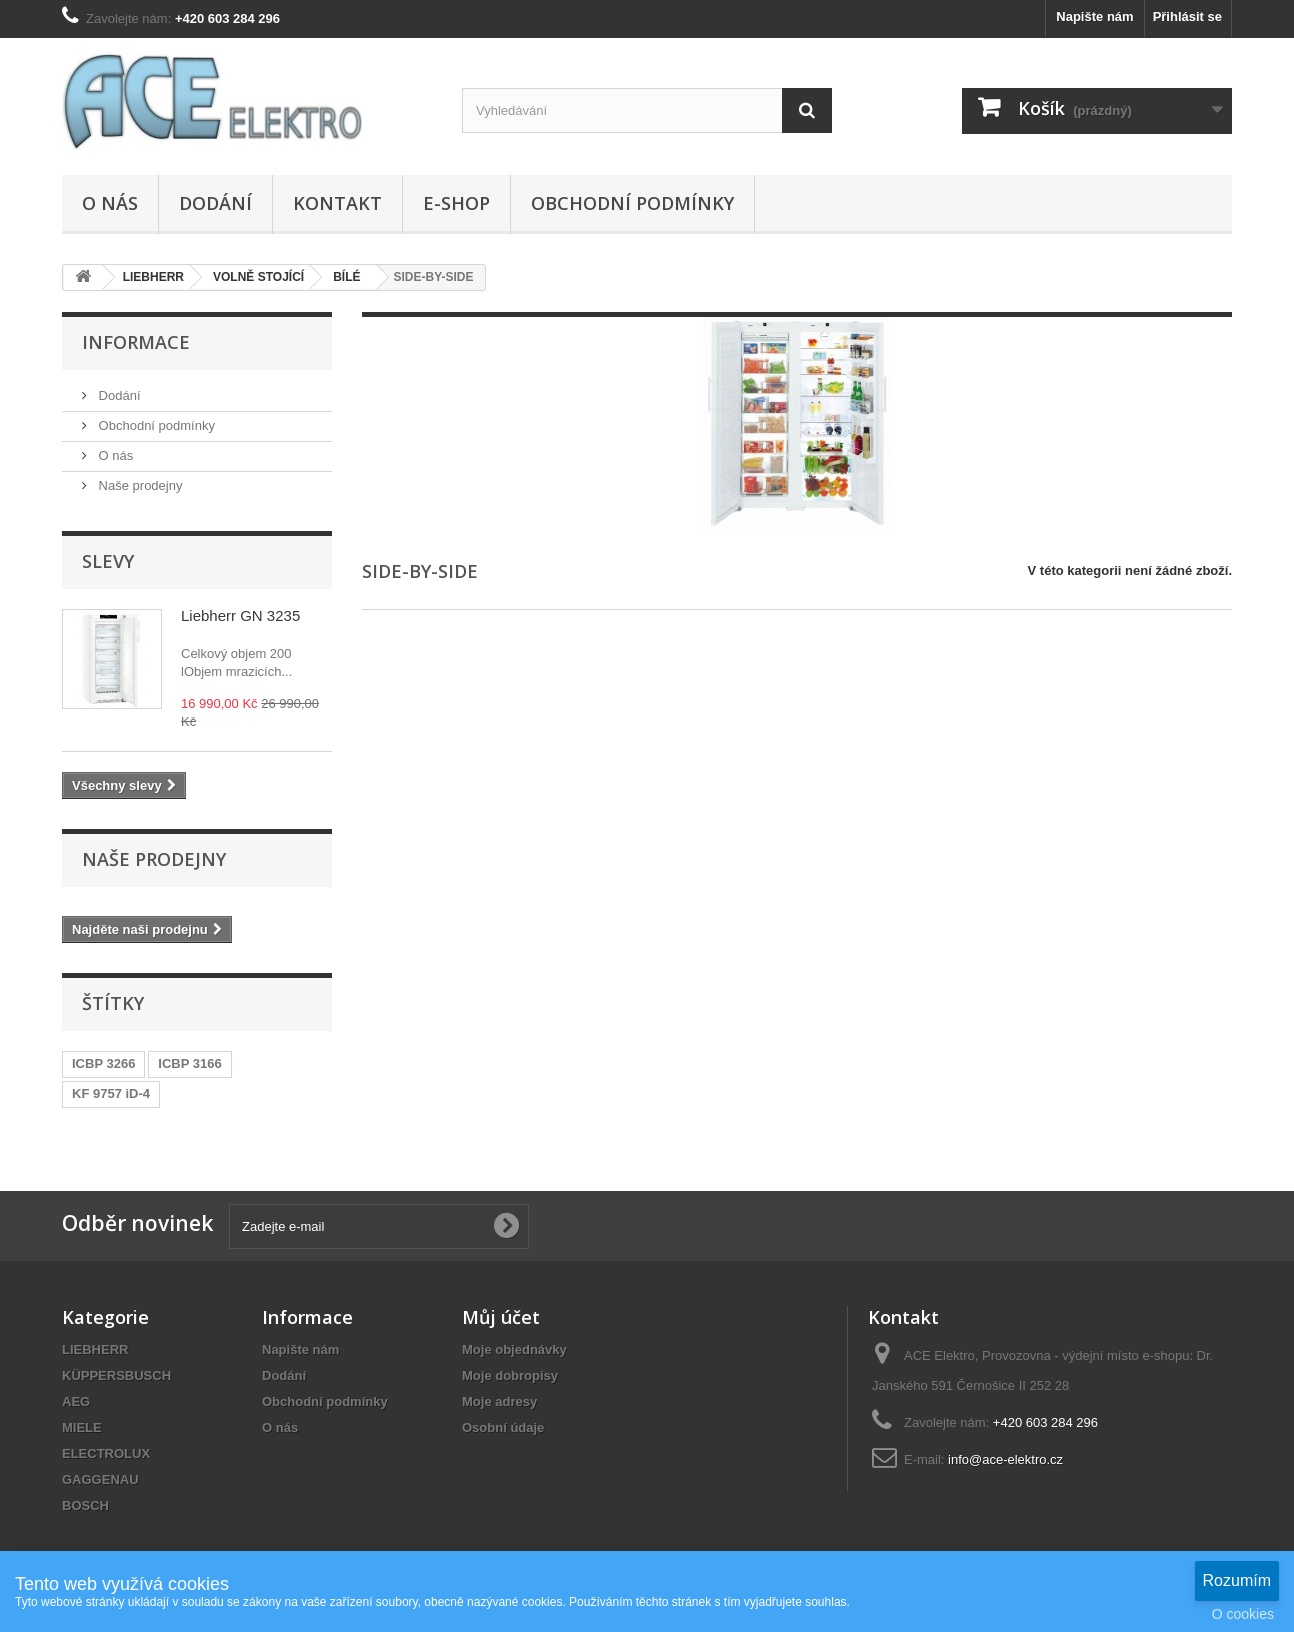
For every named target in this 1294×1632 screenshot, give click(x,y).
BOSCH (85, 1505)
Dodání (215, 203)
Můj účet (501, 1317)
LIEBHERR (95, 1349)
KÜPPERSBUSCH (116, 1375)
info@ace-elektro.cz (1005, 1459)
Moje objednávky (514, 1349)
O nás (110, 203)
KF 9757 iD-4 (111, 1093)
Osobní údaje (503, 1427)
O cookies (1243, 1614)
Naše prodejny (138, 485)
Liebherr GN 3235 (240, 615)
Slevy (108, 561)
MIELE (82, 1427)
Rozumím (1237, 1580)
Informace (136, 342)
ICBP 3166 (189, 1063)
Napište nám (1094, 16)
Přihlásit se (1187, 16)
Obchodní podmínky (632, 203)
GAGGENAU (100, 1479)
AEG (76, 1401)
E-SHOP (456, 203)
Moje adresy (499, 1401)
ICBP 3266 (103, 1063)
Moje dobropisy (510, 1375)
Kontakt (337, 203)
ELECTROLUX (106, 1453)
